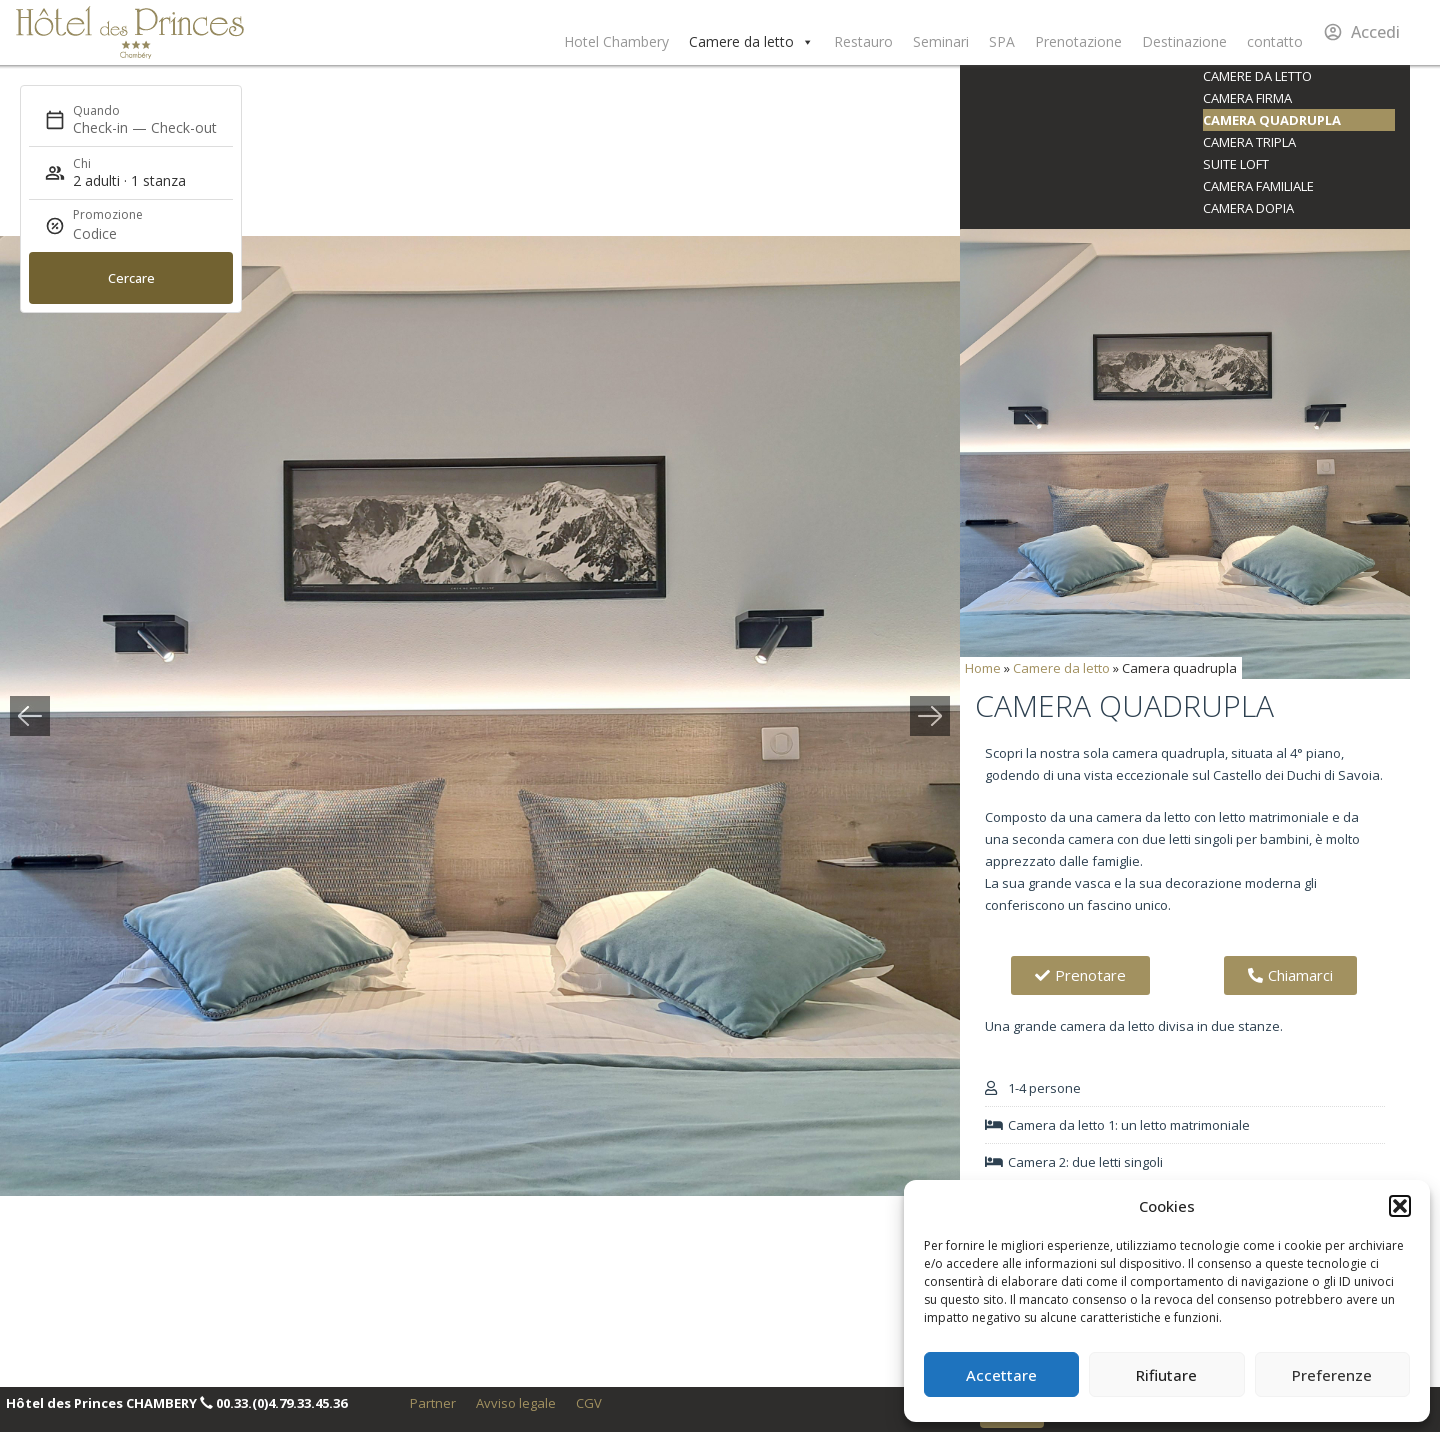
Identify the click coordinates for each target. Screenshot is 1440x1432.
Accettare (1001, 1375)
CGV (589, 1403)
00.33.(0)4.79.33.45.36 (281, 1403)
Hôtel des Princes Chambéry (130, 32)
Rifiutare (1166, 1375)
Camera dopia (1248, 208)
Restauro (863, 41)
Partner (433, 1403)
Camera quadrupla (1272, 120)
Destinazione (1184, 41)
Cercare (131, 278)
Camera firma (1247, 98)
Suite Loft (1236, 164)
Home (983, 668)
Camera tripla (1249, 142)
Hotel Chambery (616, 41)
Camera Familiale (1258, 186)
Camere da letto (751, 42)
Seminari (941, 41)
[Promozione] (121, 234)
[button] (1400, 1206)
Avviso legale (516, 1403)
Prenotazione (1078, 41)
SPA (1002, 41)
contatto (1275, 41)
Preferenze (1332, 1375)
